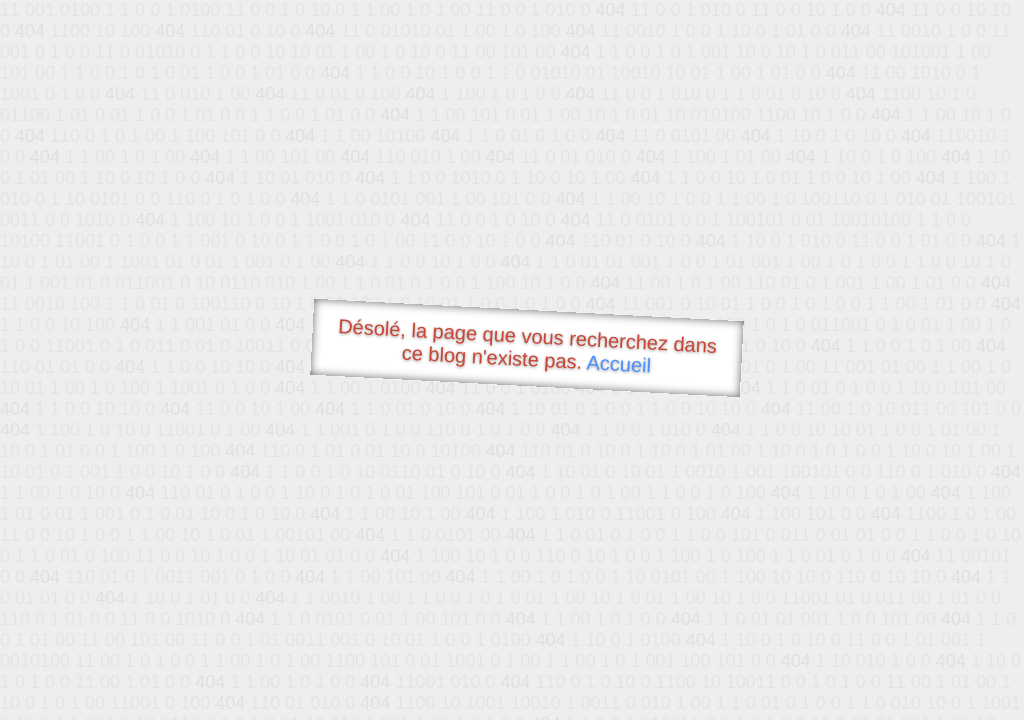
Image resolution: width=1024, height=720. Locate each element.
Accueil (619, 363)
